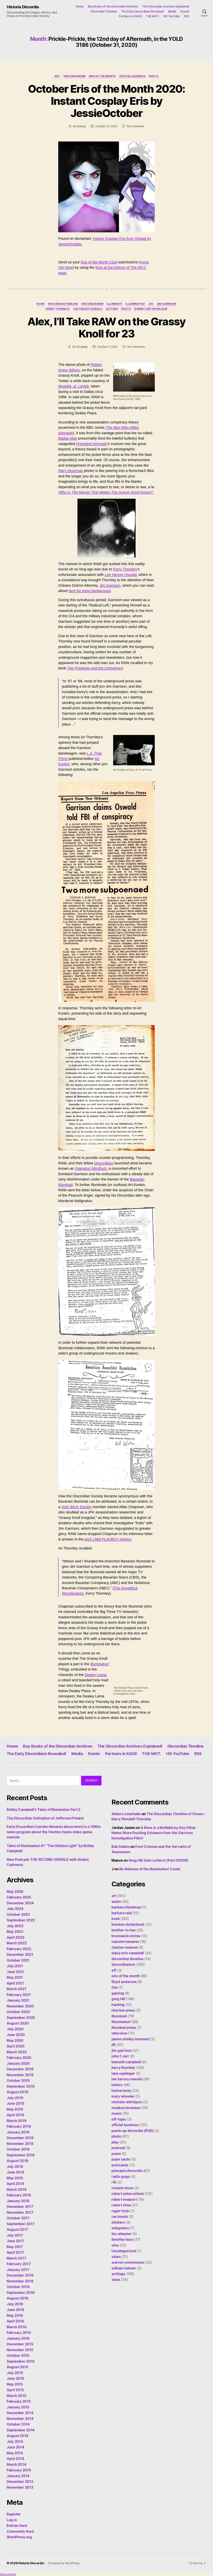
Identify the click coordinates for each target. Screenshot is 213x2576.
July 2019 (15, 2098)
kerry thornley (58, 308)
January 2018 (18, 2201)
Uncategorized (123, 2251)
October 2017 (18, 2218)
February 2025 (19, 1897)
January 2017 (18, 2270)
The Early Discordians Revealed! (142, 11)
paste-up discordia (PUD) (132, 2131)
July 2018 (15, 2167)
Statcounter (8, 2574)
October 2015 (18, 2355)
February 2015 (19, 2401)
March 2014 (16, 2464)
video (116, 2257)
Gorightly (82, 346)
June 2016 (15, 2310)
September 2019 (21, 2086)
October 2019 (18, 2081)
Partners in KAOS (130, 16)
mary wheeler (123, 2096)
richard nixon (122, 2188)
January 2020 (18, 2063)
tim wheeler (121, 2234)
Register (14, 2514)
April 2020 (15, 2046)
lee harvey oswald (87, 308)
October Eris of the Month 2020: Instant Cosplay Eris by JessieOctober (106, 100)
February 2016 (19, 2333)
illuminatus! (135, 303)
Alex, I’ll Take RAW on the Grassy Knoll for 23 (106, 327)
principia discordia (126, 2171)
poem (116, 2154)
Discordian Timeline (104, 11)
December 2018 (20, 2138)
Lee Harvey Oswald (121, 575)
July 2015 (15, 2373)
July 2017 (15, 2235)
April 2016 (15, 2321)
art (57, 76)
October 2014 (18, 2424)
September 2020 (21, 2018)
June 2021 (15, 1972)
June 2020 (16, 2035)
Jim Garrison (110, 585)
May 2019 (15, 2109)
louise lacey (121, 2090)
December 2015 (20, 2344)
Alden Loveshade (126, 1814)
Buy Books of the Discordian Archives (113, 6)
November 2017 (20, 2212)
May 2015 (15, 2384)
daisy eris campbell (127, 1953)
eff (113, 1970)
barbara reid (121, 1913)
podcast (118, 2148)
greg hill (118, 1999)
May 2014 (15, 2453)
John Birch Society (76, 1507)
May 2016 (15, 2315)
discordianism (75, 76)
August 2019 (17, 2092)
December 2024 (20, 1903)
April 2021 (15, 1983)
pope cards (120, 2159)
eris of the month (102, 76)
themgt (81, 126)
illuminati (114, 303)
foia (114, 1987)
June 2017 (15, 2241)
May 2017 (15, 2247)
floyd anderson (124, 1982)
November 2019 (20, 2075)
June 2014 (15, 2447)
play (114, 2142)
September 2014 (21, 2430)
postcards (119, 2165)
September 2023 (21, 1920)
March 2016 (16, 2327)
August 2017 (17, 2229)
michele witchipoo (126, 2102)
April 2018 (15, 2184)
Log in (12, 2520)
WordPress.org (19, 2537)
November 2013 (20, 2487)
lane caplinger (123, 2073)
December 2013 (20, 2482)
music (116, 2113)
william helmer (123, 2268)
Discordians (103, 1163)
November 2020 (20, 2006)
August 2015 (17, 2367)
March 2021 (16, 1989)
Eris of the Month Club (99, 262)
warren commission (127, 2262)
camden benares (125, 1942)
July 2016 (15, 2304)
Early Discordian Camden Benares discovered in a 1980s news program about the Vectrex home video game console (54, 1832)
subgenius (120, 2228)
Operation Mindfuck (90, 1168)
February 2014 (19, 2470)
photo (154, 76)
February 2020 (19, 2058)
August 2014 (17, 2436)
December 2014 (20, 2413)
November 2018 (20, 2144)
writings (118, 2274)
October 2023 (18, 1914)
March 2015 (16, 2396)
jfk (150, 303)
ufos (115, 2245)
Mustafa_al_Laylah (73, 386)
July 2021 (15, 1966)
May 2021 (15, 1977)
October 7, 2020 (107, 346)
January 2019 (18, 2132)
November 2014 (20, 2419)
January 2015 (18, 2407)
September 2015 (20, 2361)
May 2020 (15, 2040)
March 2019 (16, 2121)
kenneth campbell (126, 2062)
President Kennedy (91, 444)
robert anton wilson (150, 308)
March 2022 (16, 1943)
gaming (117, 1993)
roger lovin (120, 2211)
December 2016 (20, 2275)
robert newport (124, 2199)
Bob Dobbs (120, 1847)
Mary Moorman (70, 471)
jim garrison (166, 303)
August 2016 (17, 2298)
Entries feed (17, 2526)
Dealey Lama (95, 1675)
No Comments (135, 126)
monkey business (126, 2108)
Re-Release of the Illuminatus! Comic (150, 1869)
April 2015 (15, 2390)
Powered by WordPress (64, 2563)
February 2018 (19, 2195)
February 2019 (19, 2126)
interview (119, 2033)
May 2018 (15, 2178)
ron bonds (119, 2216)
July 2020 (15, 2029)
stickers (118, 2222)
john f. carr (120, 2056)
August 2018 (17, 2161)
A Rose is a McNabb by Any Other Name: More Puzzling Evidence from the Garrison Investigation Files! (153, 1833)
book (40, 303)
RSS (186, 16)
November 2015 (20, 2350)
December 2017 (20, 2207)
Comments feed (20, 2531)
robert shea (121, 2205)
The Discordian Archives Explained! (165, 6)
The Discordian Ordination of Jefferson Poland (45, 1818)
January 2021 (18, 2000)
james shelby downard (130, 2039)
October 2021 (18, 1960)
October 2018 (18, 2149)
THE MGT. (152, 16)
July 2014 (15, 2442)
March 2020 (17, 2052)
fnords (184, 11)
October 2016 (18, 2287)
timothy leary (122, 2239)
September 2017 (20, 2224)
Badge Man (67, 438)
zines (115, 2280)
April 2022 (15, 1937)
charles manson (124, 1947)
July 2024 (15, 1909)
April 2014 (15, 2459)
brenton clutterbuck (127, 1924)
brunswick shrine (125, 1936)
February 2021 (19, 1995)
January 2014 (18, 2476)
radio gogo (120, 2176)
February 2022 (19, 1949)
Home (80, 6)
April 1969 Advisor (107, 1539)
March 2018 (16, 2189)
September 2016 (21, 2293)
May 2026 (15, 1892)
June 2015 (15, 2378)
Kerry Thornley (125, 569)
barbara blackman (126, 1907)
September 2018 (21, 2155)
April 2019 (15, 2115)
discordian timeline (63, 303)
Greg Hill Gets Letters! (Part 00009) (158, 1860)
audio (116, 1901)
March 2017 (16, 2258)
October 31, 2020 (106, 126)
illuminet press (123, 2028)
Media (172, 11)
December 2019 (20, 2069)
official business (132, 76)
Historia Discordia (23, 7)
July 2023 (15, 1926)
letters (112, 308)
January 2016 (18, 2338)
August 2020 (18, 2023)
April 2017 (15, 2252)
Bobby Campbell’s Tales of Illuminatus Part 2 (43, 1810)
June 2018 (15, 2172)
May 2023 (15, 1932)
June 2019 (15, 2103)
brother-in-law (123, 1930)
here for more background (89, 591)
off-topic (118, 2119)
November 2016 (20, 2281)
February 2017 (19, 2264)
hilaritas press (123, 2010)
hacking (118, 2005)
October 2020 (18, 2012)
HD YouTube (171, 16)
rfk (113, 2182)
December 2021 (20, 1954)
